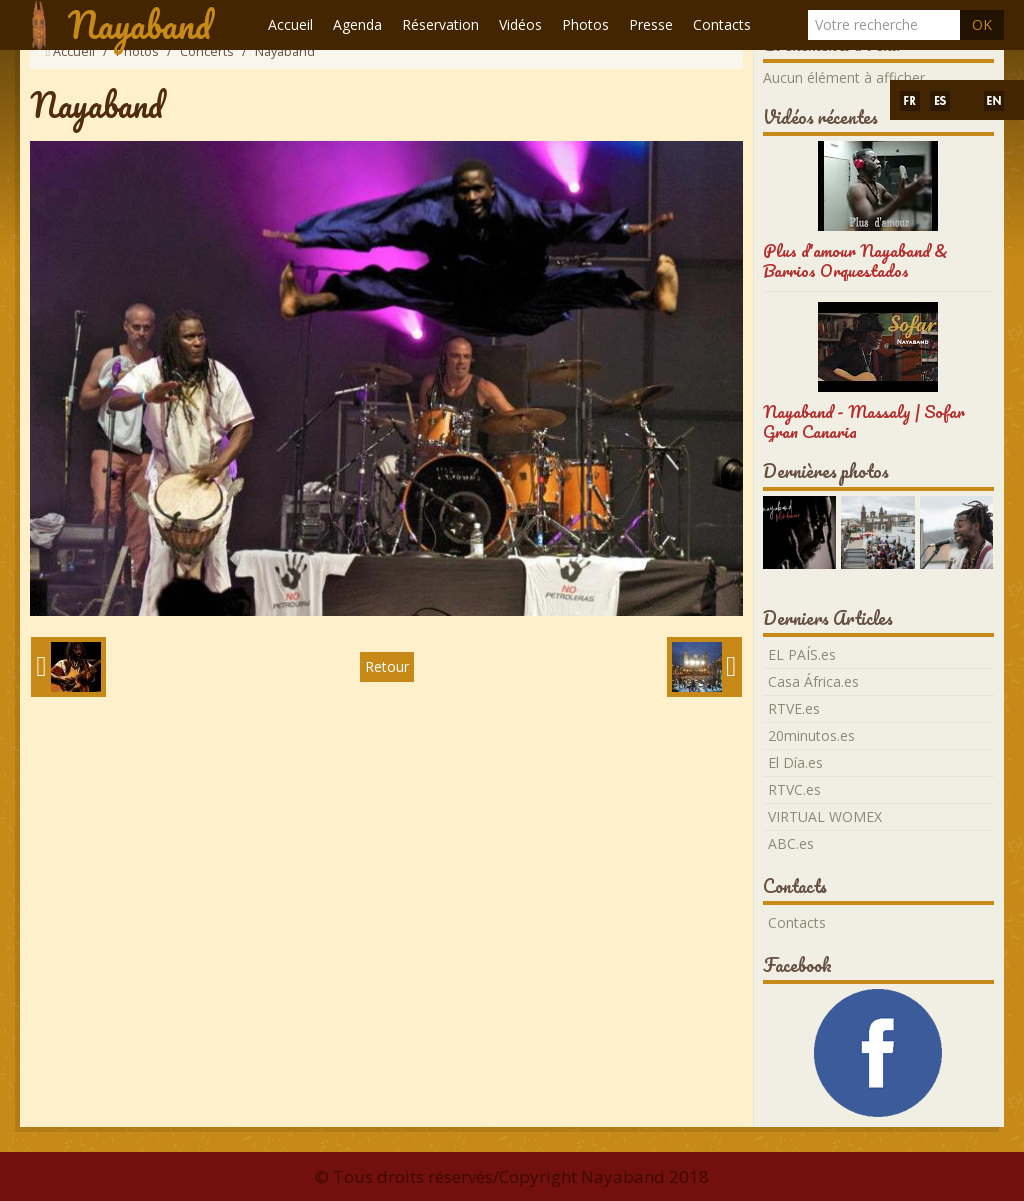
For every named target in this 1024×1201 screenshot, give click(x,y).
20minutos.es (811, 735)
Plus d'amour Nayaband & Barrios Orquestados (855, 260)
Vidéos (520, 24)
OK (982, 24)
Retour (387, 666)
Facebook (797, 965)
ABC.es (791, 843)
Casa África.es (813, 681)
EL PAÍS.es (802, 654)
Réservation (440, 24)
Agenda (357, 24)
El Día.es (795, 762)
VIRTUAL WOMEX (825, 816)
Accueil (290, 24)
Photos (585, 24)
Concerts (207, 51)
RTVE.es (794, 708)
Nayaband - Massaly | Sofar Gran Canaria (864, 421)
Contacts (722, 24)
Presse (651, 24)
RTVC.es (794, 789)
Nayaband (139, 25)
